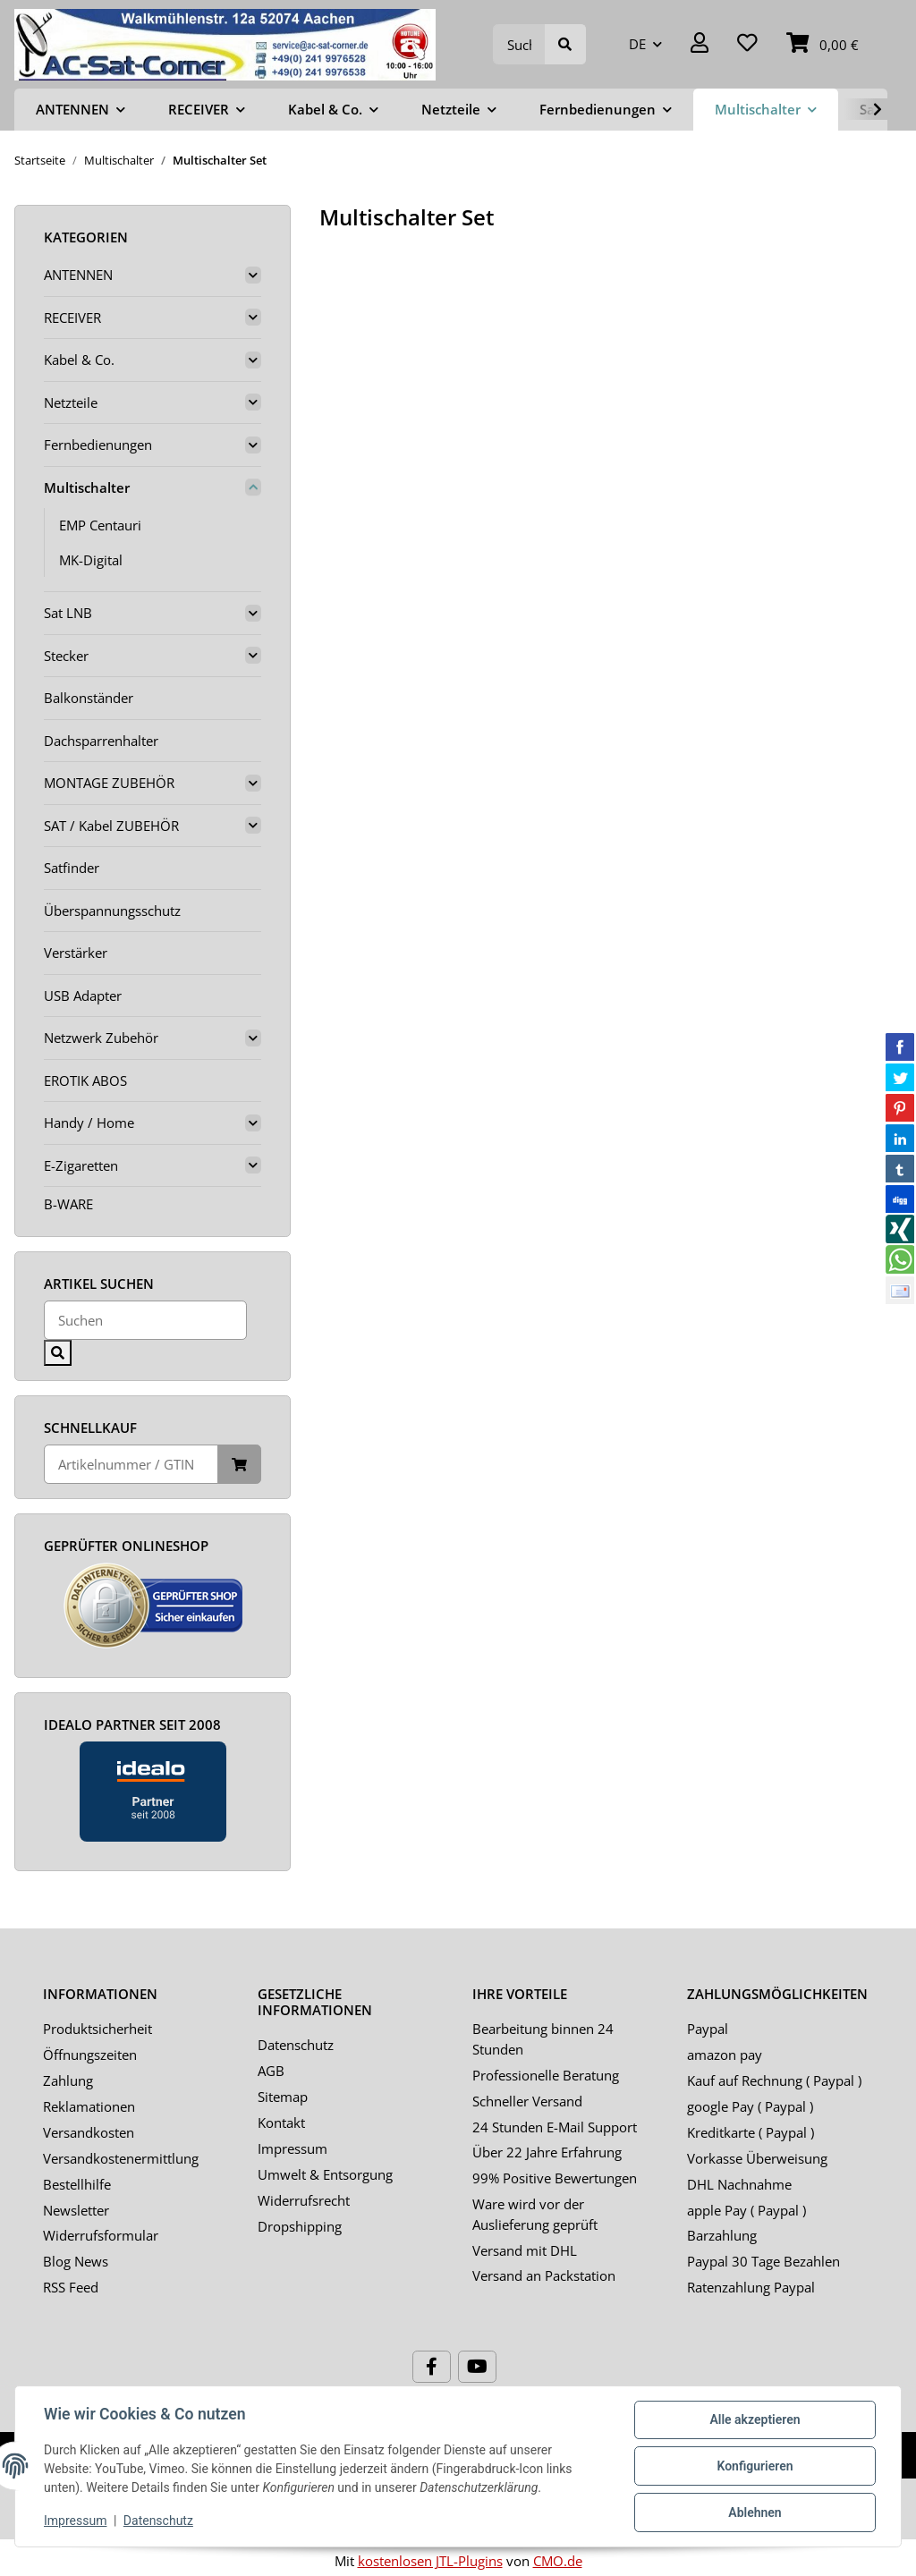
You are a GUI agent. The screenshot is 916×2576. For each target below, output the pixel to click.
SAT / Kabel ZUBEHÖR (111, 826)
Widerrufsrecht (304, 2200)
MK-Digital (91, 560)
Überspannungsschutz (112, 910)
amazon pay (724, 2054)
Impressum (292, 2148)
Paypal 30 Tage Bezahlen (763, 2261)
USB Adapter (83, 995)
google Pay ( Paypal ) (750, 2106)
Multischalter (87, 487)
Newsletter (76, 2210)
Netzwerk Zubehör (101, 1037)
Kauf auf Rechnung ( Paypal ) (774, 2080)
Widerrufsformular (100, 2235)
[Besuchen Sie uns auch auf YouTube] (477, 2367)
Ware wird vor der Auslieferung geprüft (535, 2214)
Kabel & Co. (79, 360)
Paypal (707, 2029)
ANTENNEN (78, 275)
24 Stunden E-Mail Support (554, 2127)
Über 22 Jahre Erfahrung (547, 2152)
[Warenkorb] (822, 44)
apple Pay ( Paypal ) (746, 2210)
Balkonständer (88, 698)
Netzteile (71, 402)
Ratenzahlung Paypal (751, 2287)
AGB (271, 2071)
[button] (699, 44)
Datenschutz (296, 2045)
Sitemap (283, 2097)
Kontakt (281, 2122)
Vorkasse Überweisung (757, 2158)
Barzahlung (722, 2235)
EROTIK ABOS (85, 1080)
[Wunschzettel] (747, 44)
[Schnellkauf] (131, 1465)
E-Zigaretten (81, 1165)
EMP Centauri (100, 525)
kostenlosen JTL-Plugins (430, 2561)
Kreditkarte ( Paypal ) (750, 2132)
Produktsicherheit (97, 2029)
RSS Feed (70, 2287)
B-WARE (68, 1204)
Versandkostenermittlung (121, 2158)
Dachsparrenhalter (101, 741)
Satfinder (71, 868)
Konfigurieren (755, 2466)
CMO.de (557, 2561)
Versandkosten (88, 2132)
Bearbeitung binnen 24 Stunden (543, 2039)
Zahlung (68, 2080)
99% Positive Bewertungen (554, 2178)
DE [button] (637, 44)
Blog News (75, 2261)
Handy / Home (89, 1122)
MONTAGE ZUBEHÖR (109, 783)
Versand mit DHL (524, 2250)
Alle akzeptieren (754, 2419)
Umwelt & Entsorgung (325, 2174)
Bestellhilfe (77, 2184)
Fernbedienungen (98, 444)
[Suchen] (519, 44)
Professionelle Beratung (545, 2075)
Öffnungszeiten (90, 2054)
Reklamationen (89, 2106)
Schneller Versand (527, 2101)
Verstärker (75, 953)
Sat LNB (68, 613)
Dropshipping (300, 2226)
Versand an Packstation (543, 2275)
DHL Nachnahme (739, 2184)
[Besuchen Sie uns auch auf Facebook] (431, 2367)
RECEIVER (72, 317)
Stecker (66, 656)
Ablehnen (754, 2512)
